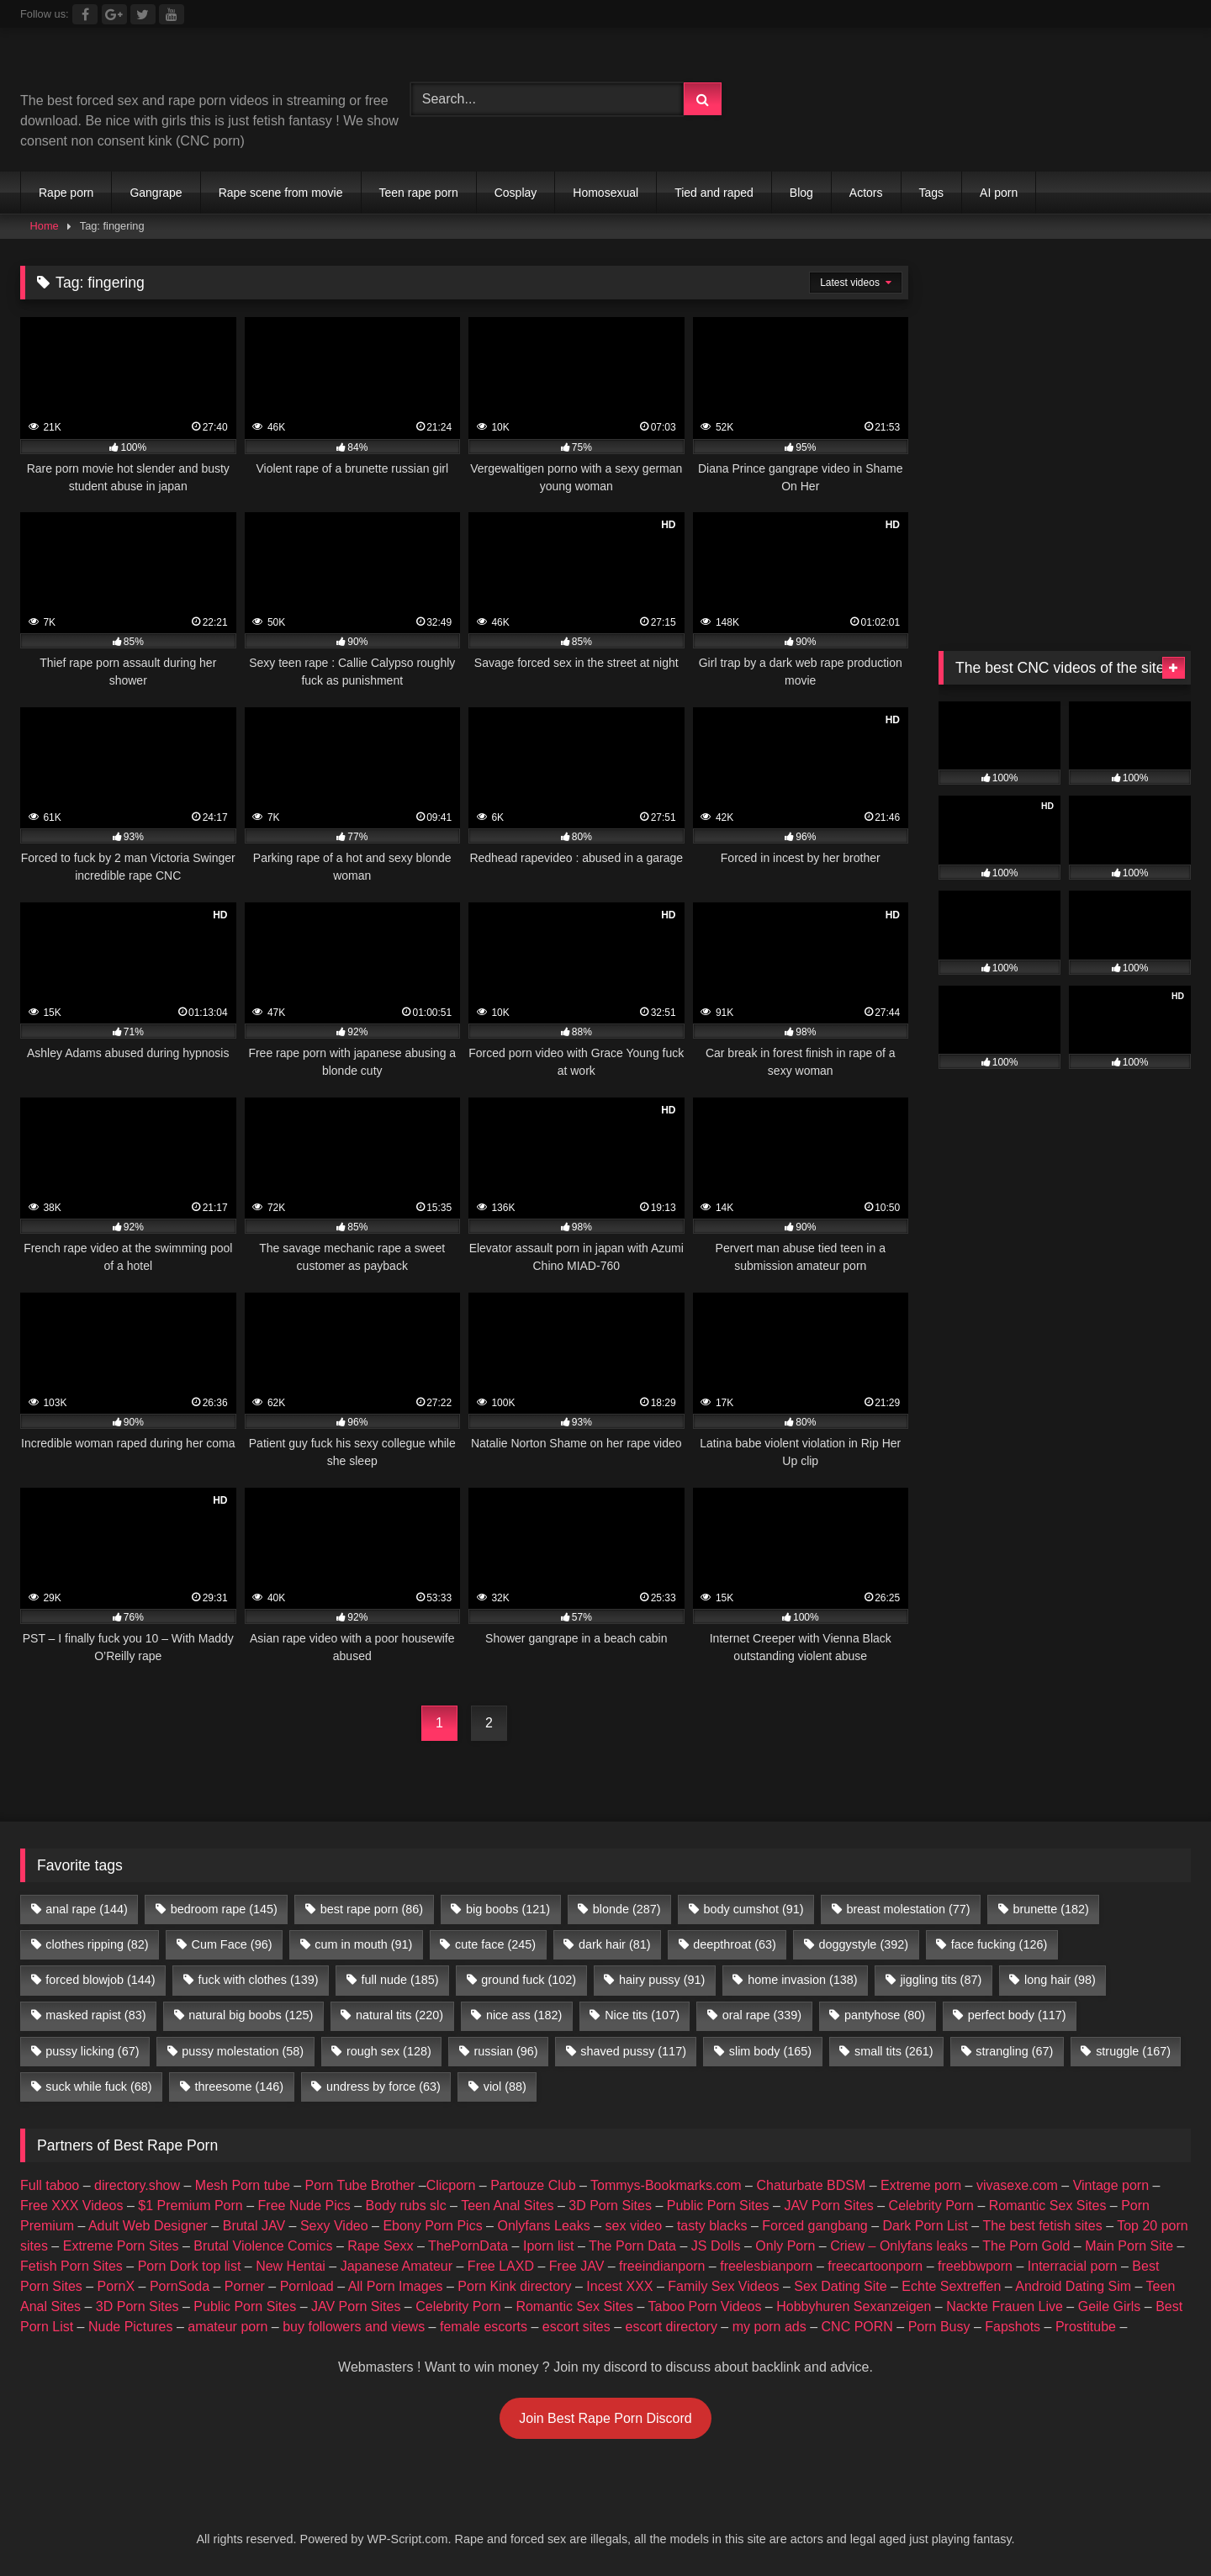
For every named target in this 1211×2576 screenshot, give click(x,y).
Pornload (307, 2286)
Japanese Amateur (396, 2266)
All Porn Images (395, 2286)
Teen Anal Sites (507, 2205)
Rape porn (66, 192)
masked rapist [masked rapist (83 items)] (95, 2015)
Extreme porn (920, 2185)
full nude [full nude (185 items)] (399, 1979)
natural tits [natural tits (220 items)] (399, 2015)
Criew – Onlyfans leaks (899, 2246)
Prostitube (1085, 2326)
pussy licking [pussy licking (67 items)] (92, 2051)
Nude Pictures (130, 2326)
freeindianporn (662, 2266)
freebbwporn (975, 2266)
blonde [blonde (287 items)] (627, 1909)
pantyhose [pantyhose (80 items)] (884, 2015)
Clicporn (451, 2185)
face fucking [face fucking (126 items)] (999, 1944)
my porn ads (769, 2326)
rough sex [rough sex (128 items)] (388, 2051)
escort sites (576, 2326)
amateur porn (227, 2326)
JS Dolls (716, 2246)
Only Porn (785, 2246)
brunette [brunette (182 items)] (1050, 1909)
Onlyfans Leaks (543, 2226)
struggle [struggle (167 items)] (1133, 2051)
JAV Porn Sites (828, 2205)
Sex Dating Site (840, 2286)
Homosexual (605, 192)
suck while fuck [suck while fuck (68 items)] (98, 2086)
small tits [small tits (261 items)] (893, 2051)
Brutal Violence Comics (262, 2246)
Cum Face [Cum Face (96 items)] (231, 1944)
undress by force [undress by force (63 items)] (383, 2086)
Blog (801, 192)
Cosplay (515, 192)
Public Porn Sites (718, 2205)
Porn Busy (939, 2326)
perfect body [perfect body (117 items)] (1017, 2015)
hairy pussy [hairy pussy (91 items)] (662, 1979)
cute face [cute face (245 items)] (495, 1944)
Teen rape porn (418, 192)
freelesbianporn (766, 2266)
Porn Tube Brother (360, 2185)
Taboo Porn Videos (705, 2306)
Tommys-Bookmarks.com (666, 2185)
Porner (245, 2286)
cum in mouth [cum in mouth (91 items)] (363, 1944)
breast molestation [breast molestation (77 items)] (908, 1909)
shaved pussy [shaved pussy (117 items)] (633, 2051)
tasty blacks (712, 2226)
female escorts (483, 2326)
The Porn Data (632, 2246)
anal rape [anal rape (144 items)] (86, 1909)
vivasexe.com (1017, 2185)
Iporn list (548, 2246)
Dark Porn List (925, 2226)
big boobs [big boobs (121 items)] (508, 1909)
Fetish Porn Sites (71, 2266)
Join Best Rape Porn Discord (605, 2418)
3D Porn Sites (610, 2205)
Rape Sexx (380, 2246)
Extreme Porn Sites (121, 2246)
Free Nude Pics (304, 2205)
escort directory (671, 2326)
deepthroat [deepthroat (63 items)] (734, 1944)
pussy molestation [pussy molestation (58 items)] (243, 2051)
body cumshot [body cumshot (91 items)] (753, 1909)
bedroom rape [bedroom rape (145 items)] (224, 1909)
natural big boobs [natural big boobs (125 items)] (250, 2015)
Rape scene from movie (281, 192)
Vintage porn (1111, 2185)
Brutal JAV (254, 2226)
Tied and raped (714, 192)
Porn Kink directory (514, 2286)
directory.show (137, 2185)
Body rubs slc (406, 2205)
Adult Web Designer (148, 2226)
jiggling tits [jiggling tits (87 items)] (940, 1979)
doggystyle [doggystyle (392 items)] (863, 1944)
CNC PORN (857, 2326)
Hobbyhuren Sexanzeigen (853, 2306)
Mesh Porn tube (242, 2185)
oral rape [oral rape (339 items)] (761, 2015)
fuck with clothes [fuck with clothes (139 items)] (258, 1979)
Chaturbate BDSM (810, 2185)
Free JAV (577, 2266)
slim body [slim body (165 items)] (770, 2051)
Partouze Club (532, 2185)
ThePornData (468, 2246)
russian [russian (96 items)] (506, 2051)
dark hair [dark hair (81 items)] (615, 1944)
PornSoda (179, 2286)
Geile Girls (1109, 2306)
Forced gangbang (814, 2226)
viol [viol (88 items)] (505, 2086)
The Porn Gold (1026, 2246)
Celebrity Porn (931, 2205)
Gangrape (156, 192)
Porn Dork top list (189, 2266)
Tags (931, 192)
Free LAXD (501, 2266)
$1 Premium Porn (190, 2205)
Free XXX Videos (71, 2205)
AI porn (999, 192)
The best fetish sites (1042, 2226)
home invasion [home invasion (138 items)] (802, 1979)
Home (44, 226)
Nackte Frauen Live (1004, 2306)
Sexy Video (334, 2226)
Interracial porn (1073, 2266)
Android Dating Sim (1073, 2286)
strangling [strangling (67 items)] (1014, 2051)
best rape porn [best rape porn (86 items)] (371, 1909)
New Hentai (290, 2266)
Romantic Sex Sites (1048, 2205)
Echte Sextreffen (951, 2286)
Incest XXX (619, 2286)
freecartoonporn (875, 2266)
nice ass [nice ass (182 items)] (524, 2015)
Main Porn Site (1129, 2246)
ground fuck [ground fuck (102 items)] (528, 1979)
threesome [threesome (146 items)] (238, 2086)
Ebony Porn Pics (432, 2226)
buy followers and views (354, 2326)
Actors (866, 192)
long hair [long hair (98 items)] (1060, 1979)
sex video (634, 2226)
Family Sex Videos (723, 2286)
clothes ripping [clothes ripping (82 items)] (96, 1944)
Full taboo (49, 2185)
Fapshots (1012, 2326)
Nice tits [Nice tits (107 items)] (642, 2015)
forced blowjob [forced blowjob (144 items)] (100, 1979)
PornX (116, 2286)
